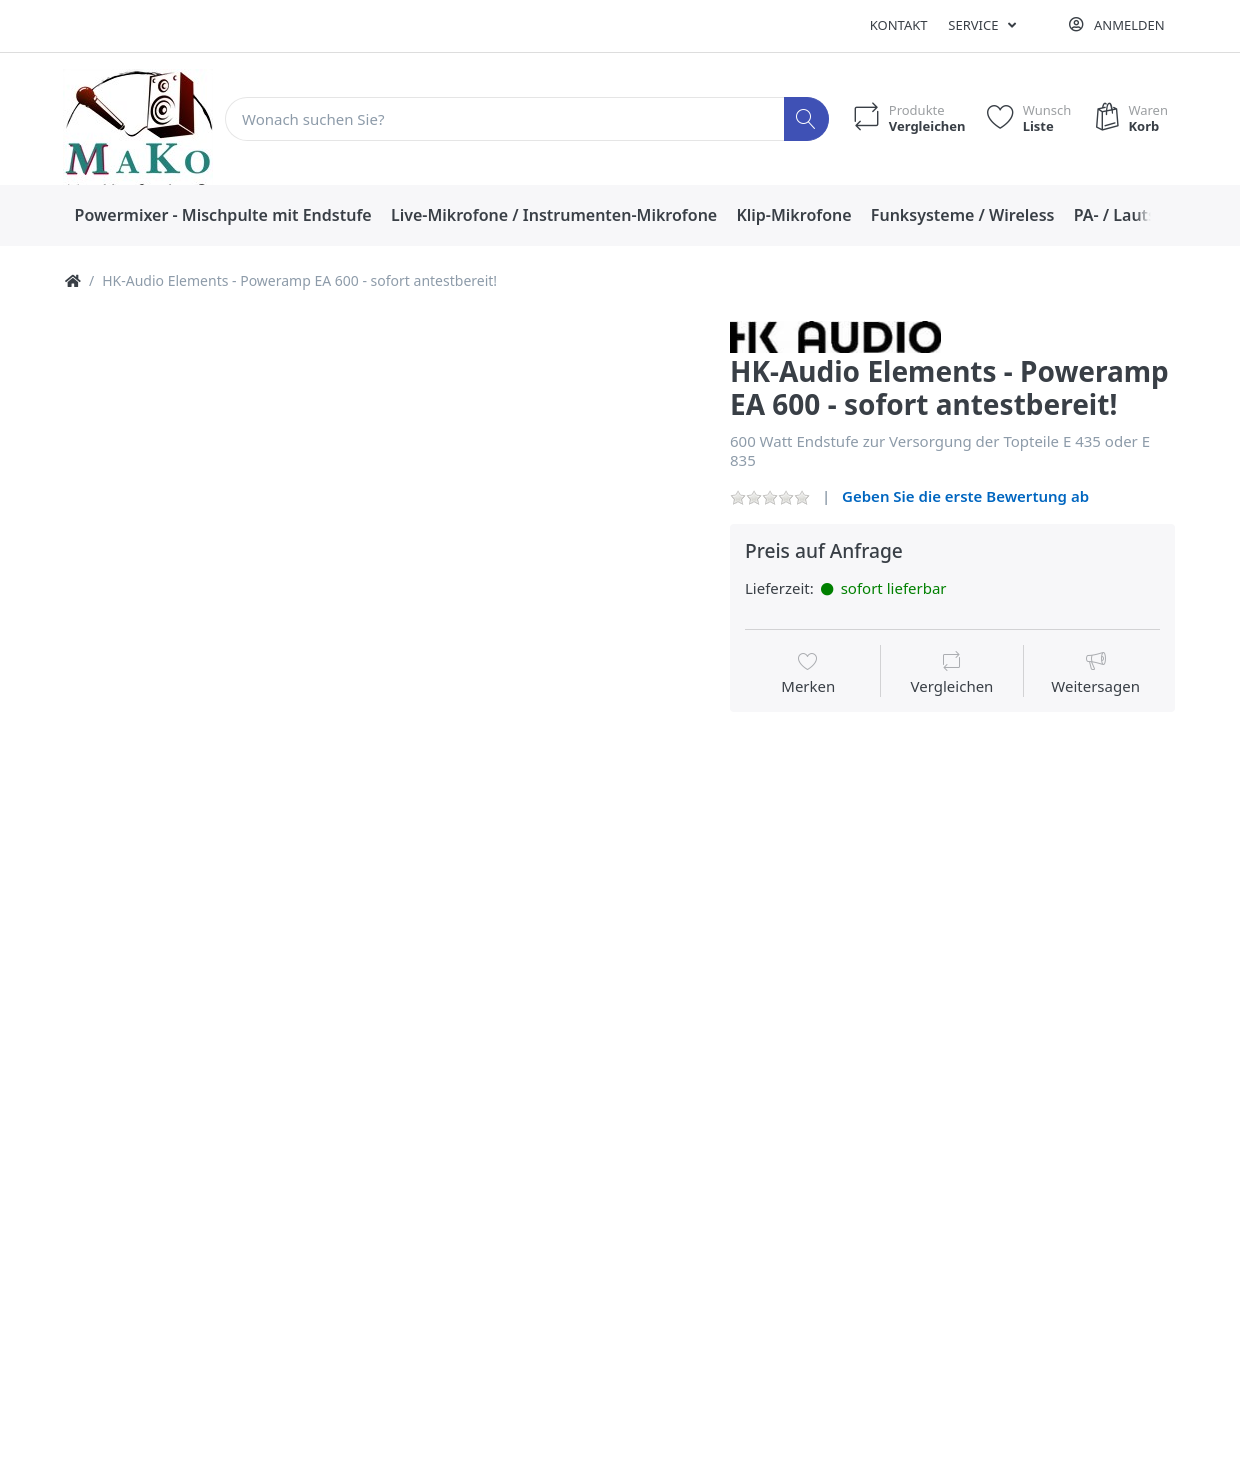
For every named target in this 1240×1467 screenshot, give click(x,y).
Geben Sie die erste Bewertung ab (965, 496)
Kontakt (899, 25)
